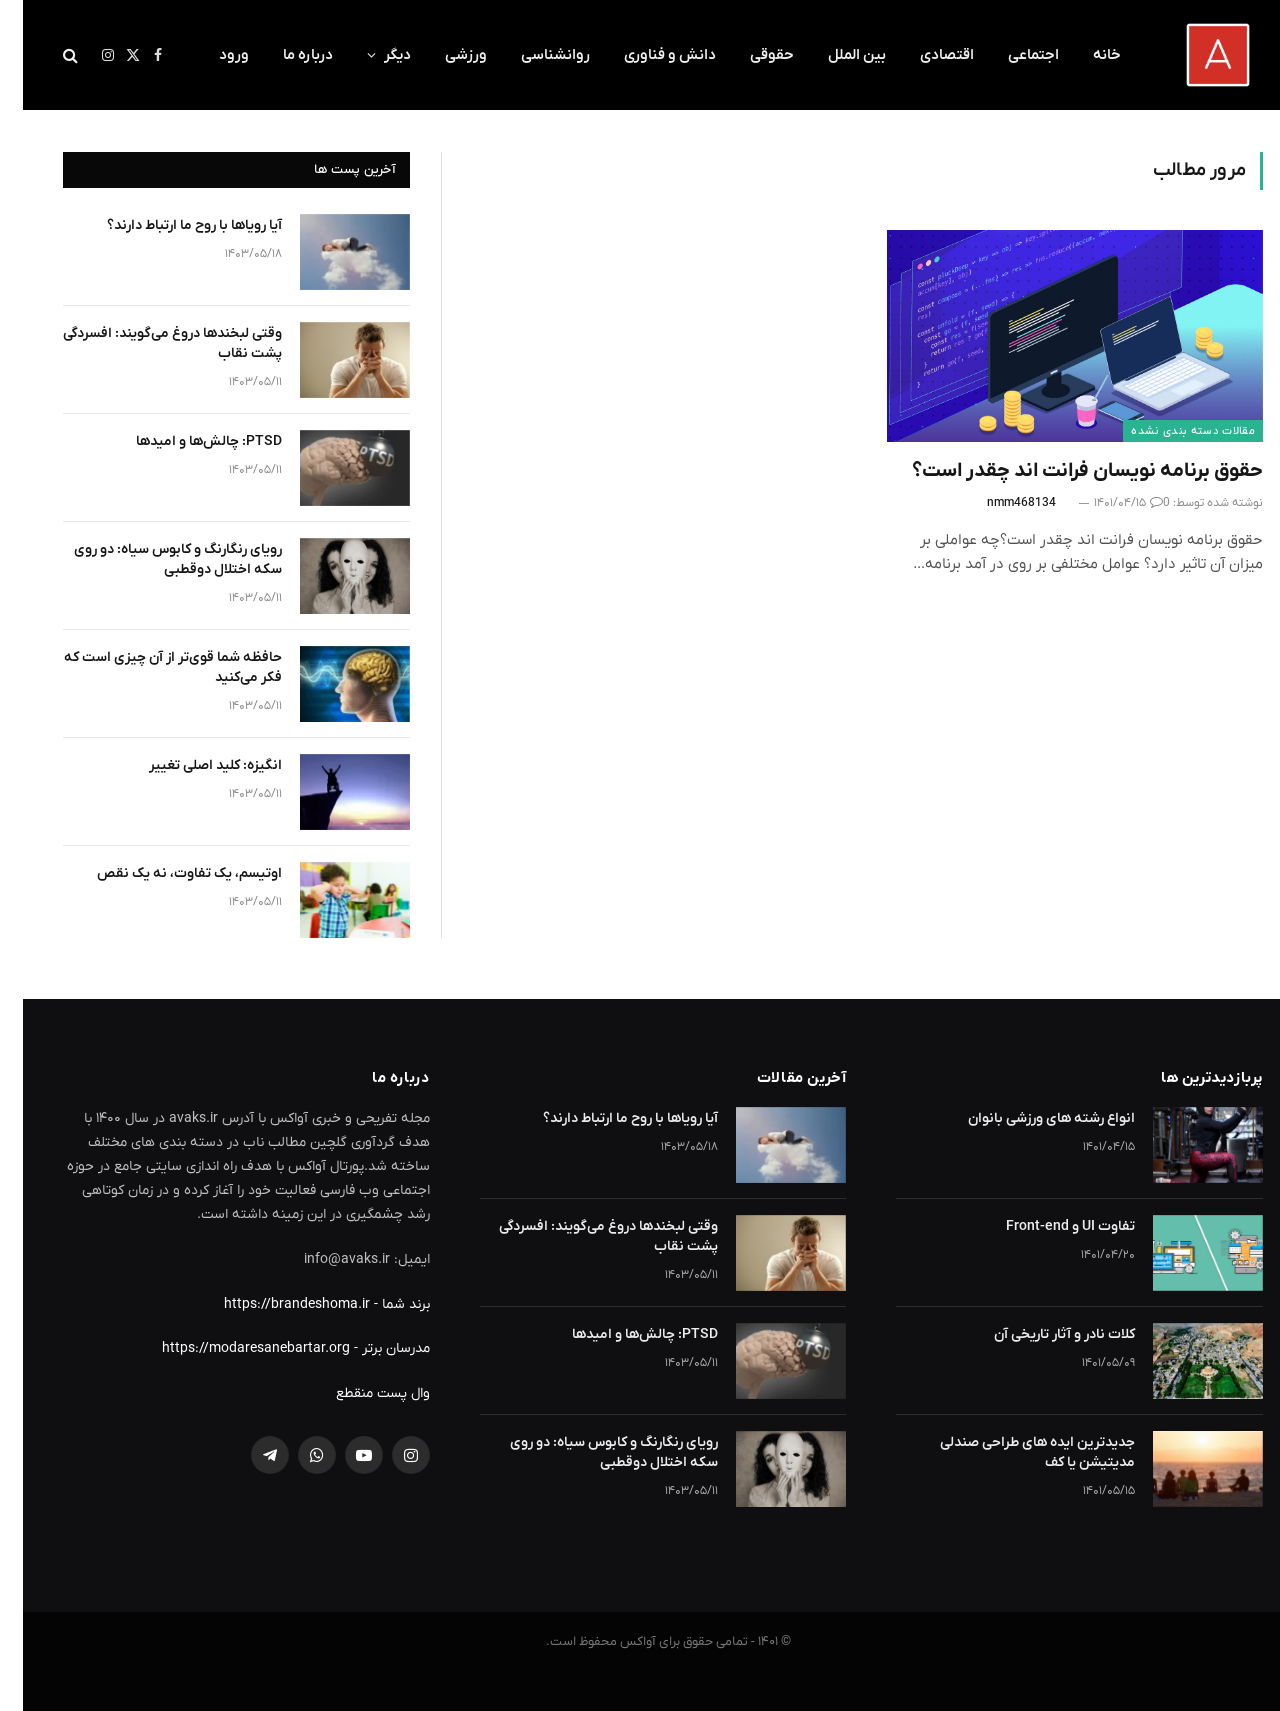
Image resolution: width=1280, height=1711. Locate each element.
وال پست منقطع (360, 1393)
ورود (211, 55)
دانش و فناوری (647, 55)
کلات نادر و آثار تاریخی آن (1041, 1334)
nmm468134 (998, 503)
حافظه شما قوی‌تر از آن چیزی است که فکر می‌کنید (150, 667)
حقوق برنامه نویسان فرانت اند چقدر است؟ (1064, 471)
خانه (1084, 55)
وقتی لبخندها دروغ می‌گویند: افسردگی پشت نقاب (149, 343)
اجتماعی (1010, 55)
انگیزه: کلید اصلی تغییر (192, 765)
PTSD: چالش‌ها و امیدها (186, 441)
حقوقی (749, 55)
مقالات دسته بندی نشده (1170, 431)
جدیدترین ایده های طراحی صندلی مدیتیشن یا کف (1014, 1452)
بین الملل (834, 55)
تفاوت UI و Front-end (1047, 1226)
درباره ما (285, 55)
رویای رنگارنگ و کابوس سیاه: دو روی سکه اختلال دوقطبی (155, 559)
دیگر (374, 55)
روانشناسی (532, 55)
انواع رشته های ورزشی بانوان (1028, 1118)
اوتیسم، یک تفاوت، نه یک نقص (166, 873)
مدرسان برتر (373, 1348)
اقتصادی (924, 55)
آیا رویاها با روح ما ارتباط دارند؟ (171, 225)
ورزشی (443, 55)
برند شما (383, 1304)
